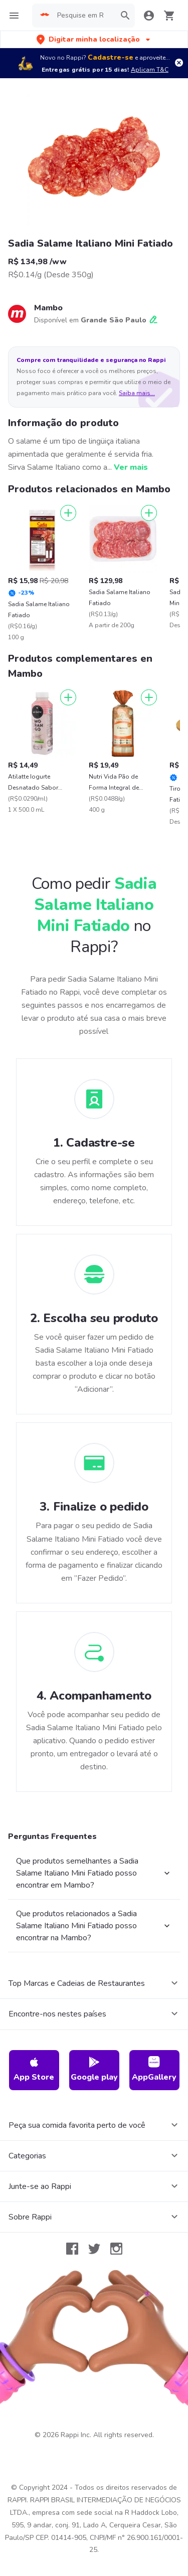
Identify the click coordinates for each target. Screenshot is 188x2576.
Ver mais (131, 467)
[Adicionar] (68, 513)
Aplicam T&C (149, 70)
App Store (34, 2069)
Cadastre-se (110, 57)
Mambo (48, 307)
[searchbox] (83, 16)
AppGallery (154, 2069)
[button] (94, 39)
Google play (94, 2069)
